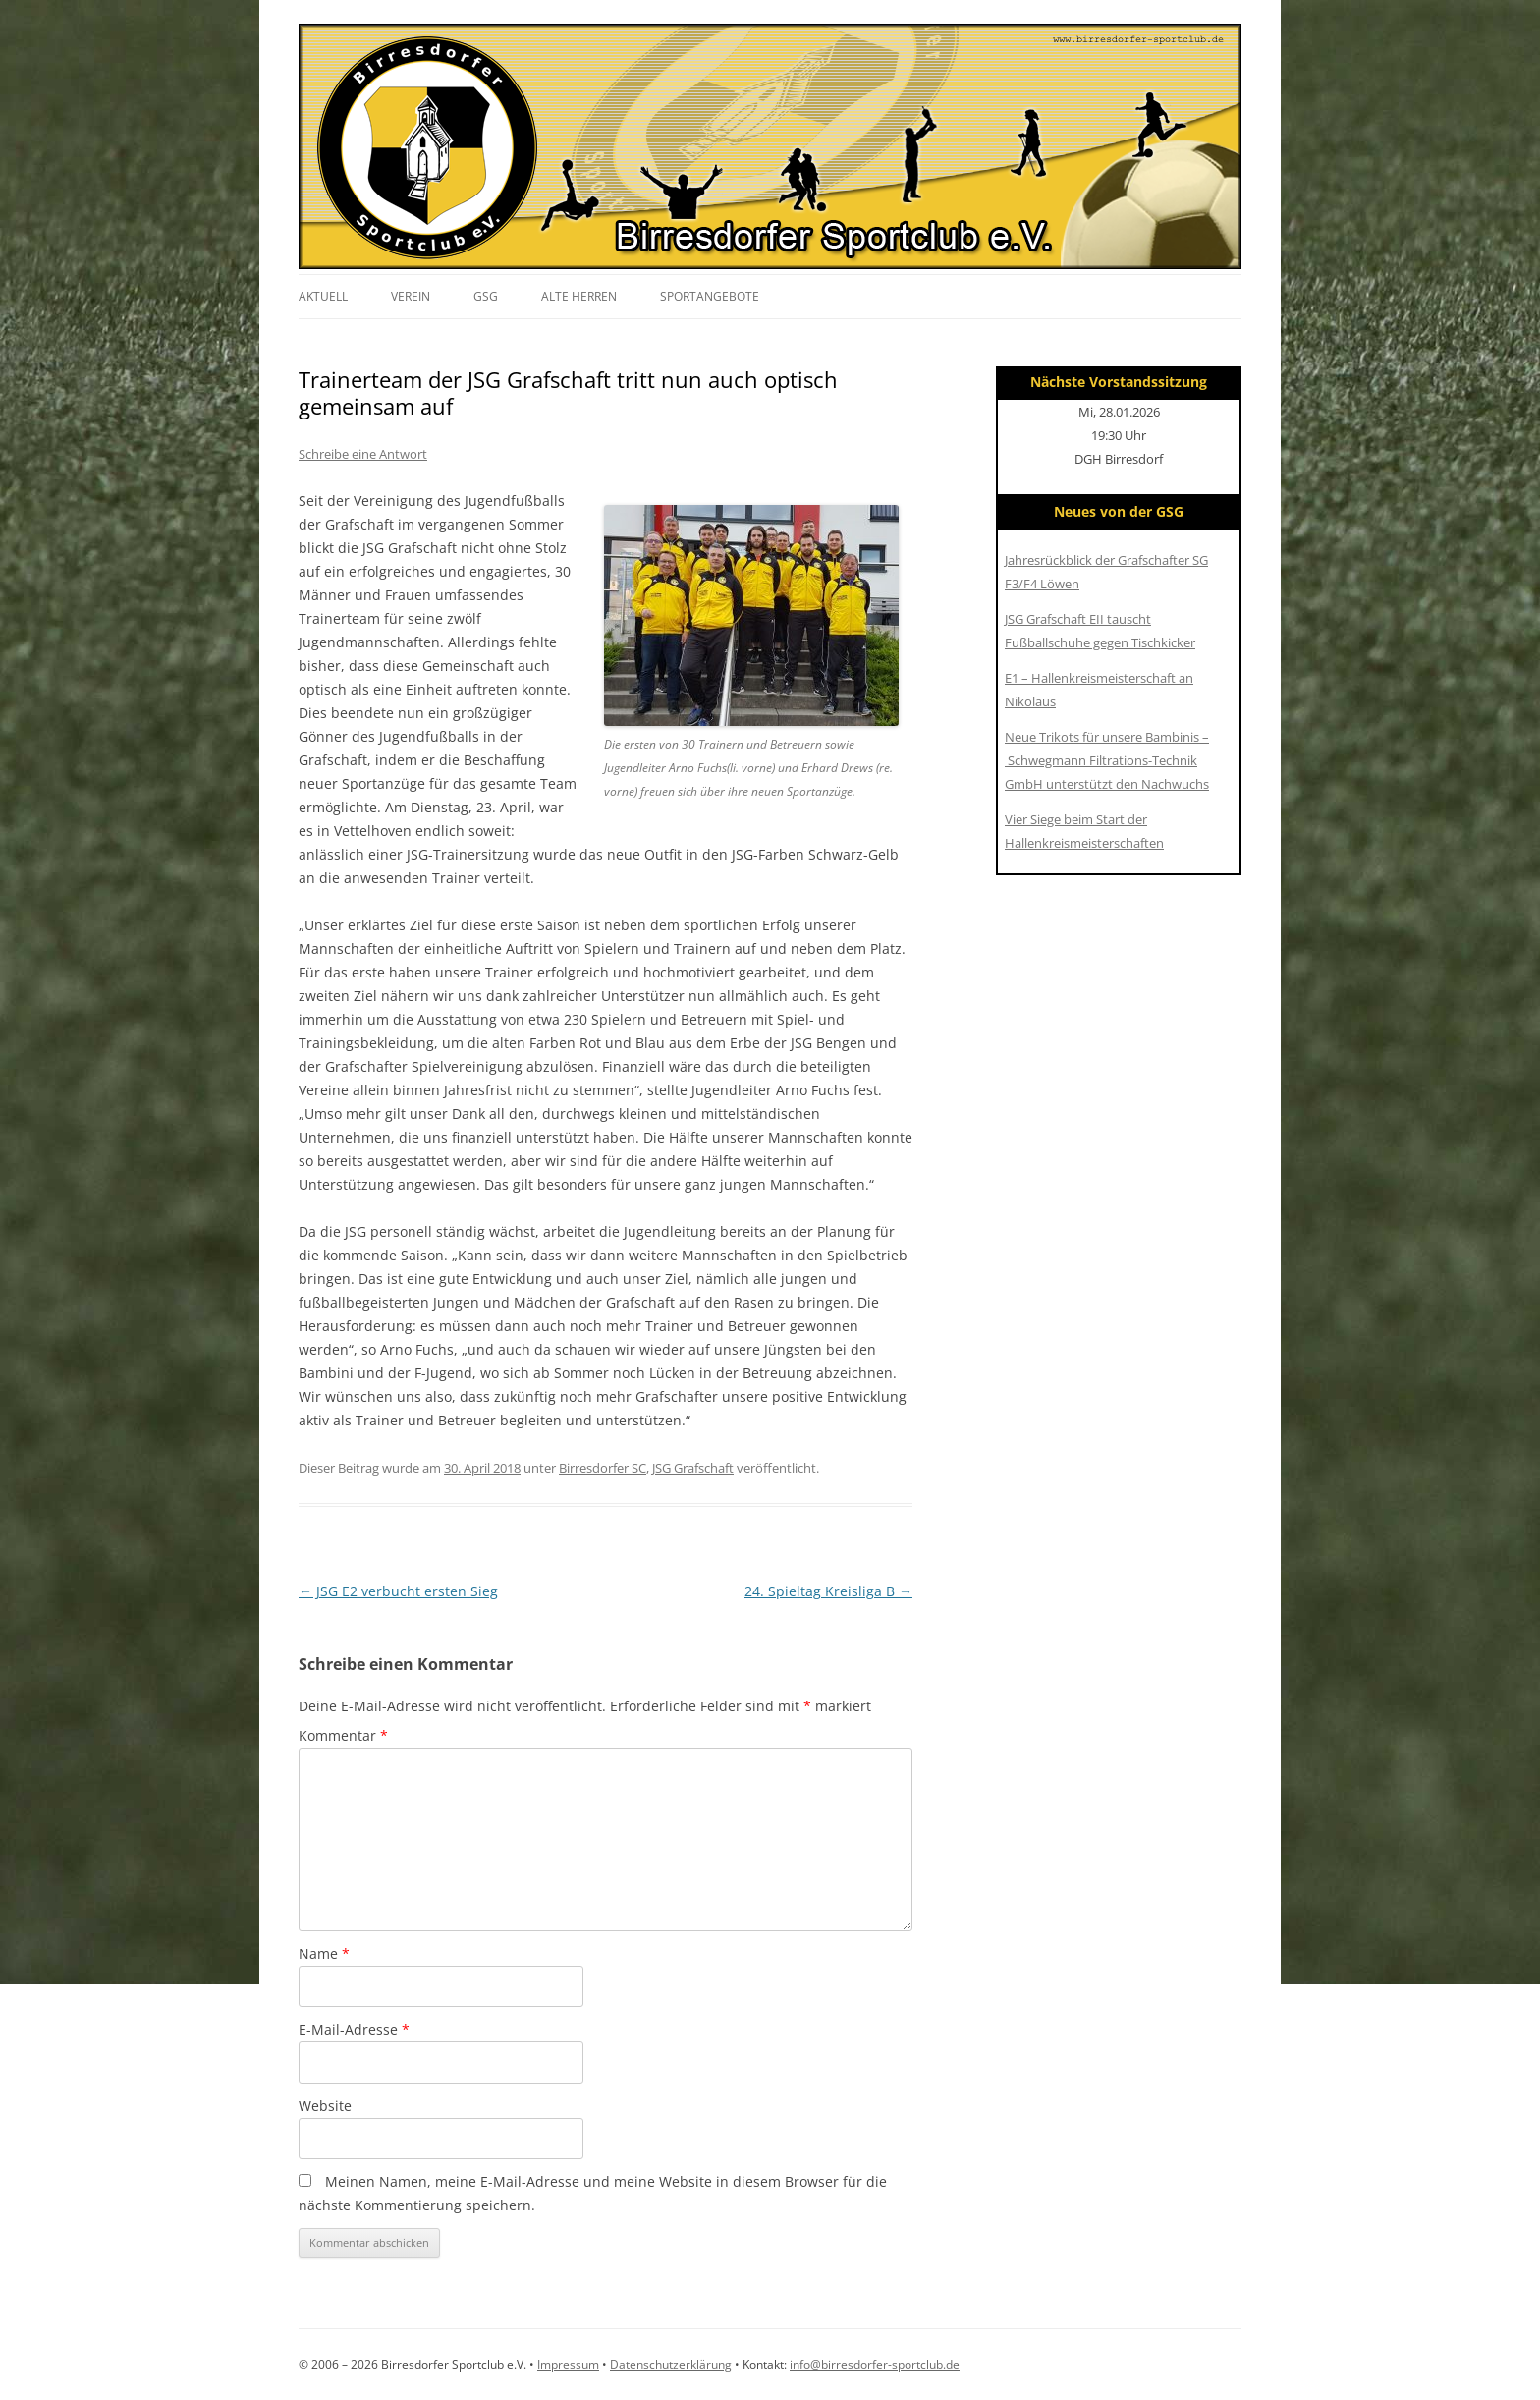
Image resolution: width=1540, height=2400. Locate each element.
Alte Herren (579, 296)
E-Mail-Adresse (354, 2029)
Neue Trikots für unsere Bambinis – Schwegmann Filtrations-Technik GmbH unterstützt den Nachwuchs (1107, 760)
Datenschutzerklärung (671, 2364)
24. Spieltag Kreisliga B (828, 1591)
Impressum (568, 2364)
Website (325, 2105)
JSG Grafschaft (693, 1468)
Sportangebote (709, 296)
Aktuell (323, 296)
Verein (410, 296)
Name (324, 1953)
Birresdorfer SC (602, 1468)
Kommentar (343, 1735)
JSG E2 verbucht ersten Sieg (398, 1591)
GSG (485, 296)
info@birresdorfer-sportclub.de (875, 2364)
